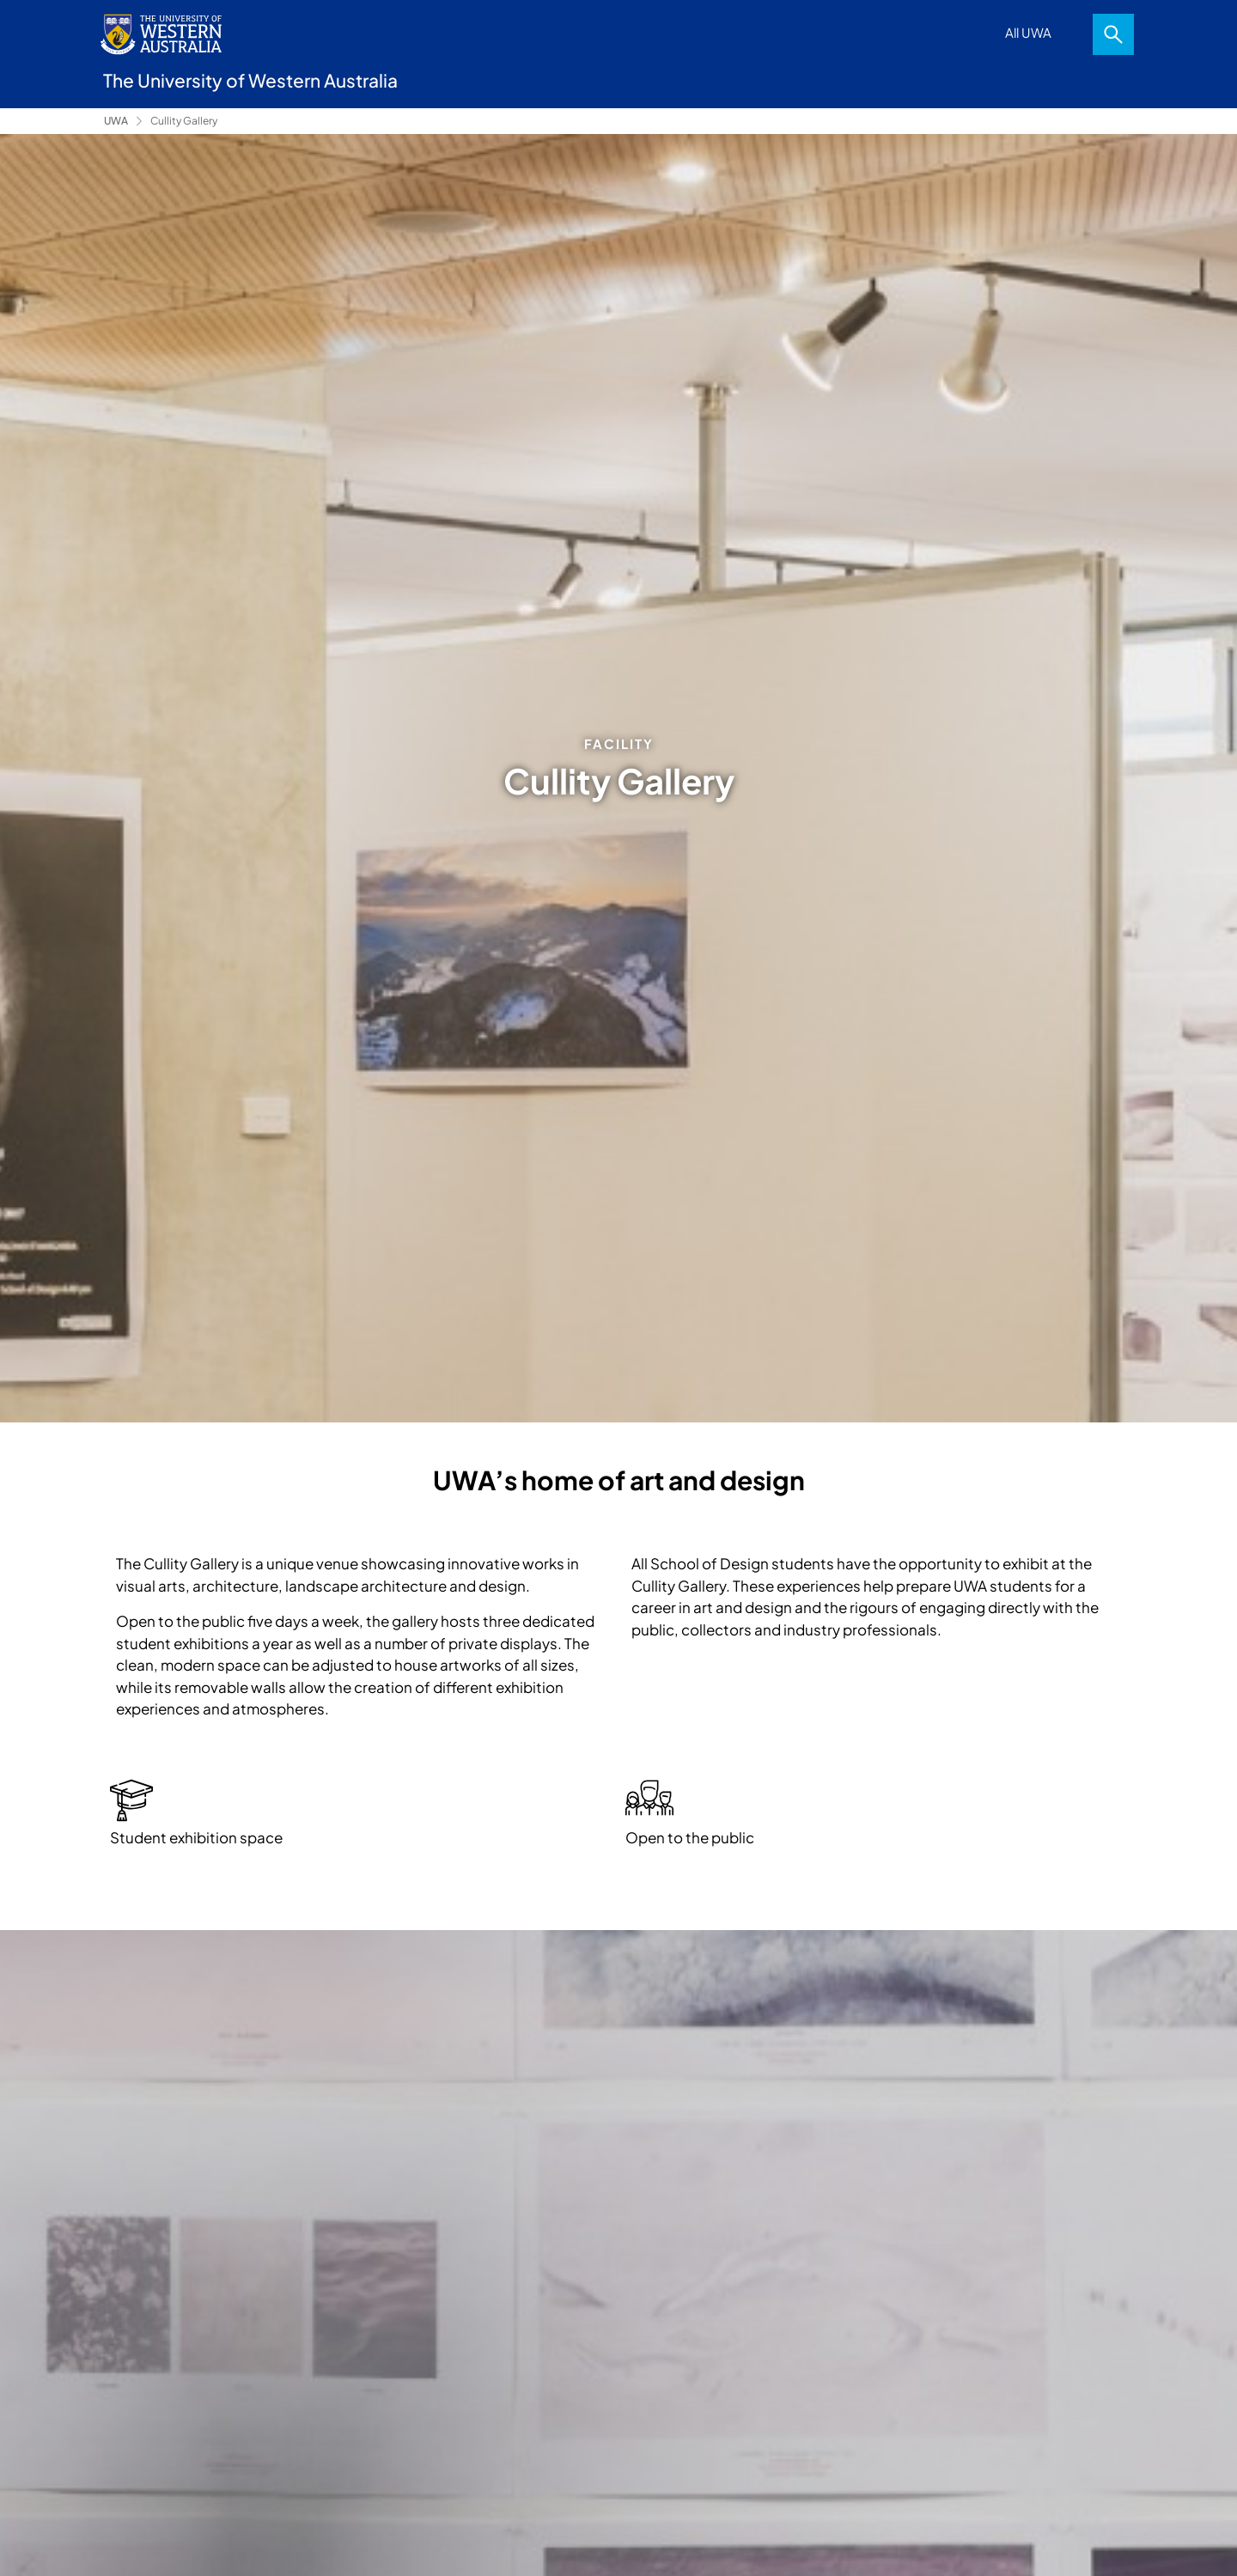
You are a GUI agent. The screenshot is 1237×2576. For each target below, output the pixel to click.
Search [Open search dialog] (1113, 34)
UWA (116, 120)
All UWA (1028, 32)
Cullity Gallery (183, 120)
